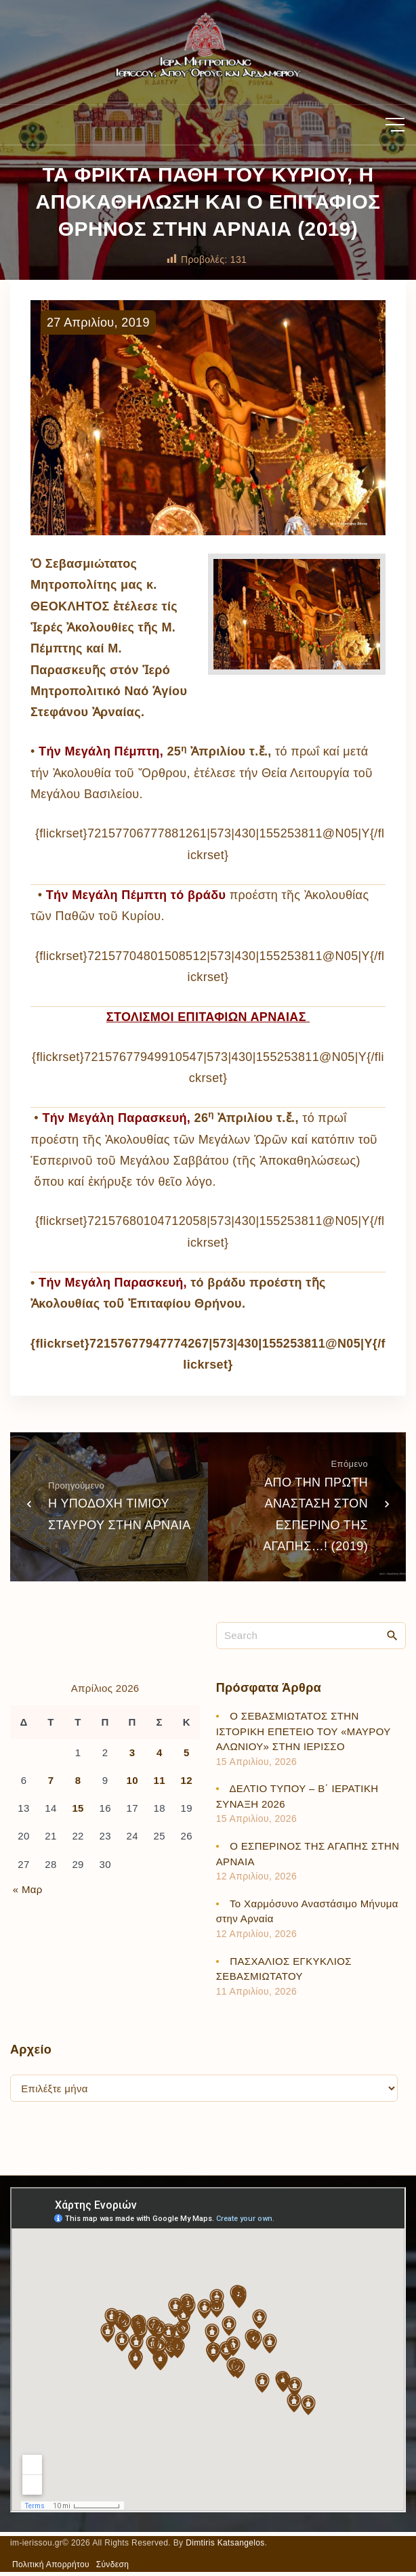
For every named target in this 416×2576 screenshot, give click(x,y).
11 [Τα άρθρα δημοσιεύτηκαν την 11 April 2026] (159, 1780)
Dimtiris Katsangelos (225, 2543)
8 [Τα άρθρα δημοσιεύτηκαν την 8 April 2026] (78, 1780)
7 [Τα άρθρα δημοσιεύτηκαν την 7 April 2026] (51, 1780)
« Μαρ (28, 1889)
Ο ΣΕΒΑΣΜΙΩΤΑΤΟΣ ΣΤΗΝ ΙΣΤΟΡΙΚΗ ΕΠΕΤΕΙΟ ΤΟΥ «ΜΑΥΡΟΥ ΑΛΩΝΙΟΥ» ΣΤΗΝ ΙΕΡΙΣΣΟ (303, 1731)
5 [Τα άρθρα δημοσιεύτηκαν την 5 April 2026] (187, 1752)
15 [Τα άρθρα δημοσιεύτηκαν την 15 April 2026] (77, 1808)
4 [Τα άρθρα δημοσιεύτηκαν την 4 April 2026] (160, 1752)
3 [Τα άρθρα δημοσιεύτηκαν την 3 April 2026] (132, 1752)
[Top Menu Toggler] (395, 125)
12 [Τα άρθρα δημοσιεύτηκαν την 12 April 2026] (186, 1780)
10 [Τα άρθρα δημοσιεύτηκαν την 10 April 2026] (132, 1780)
